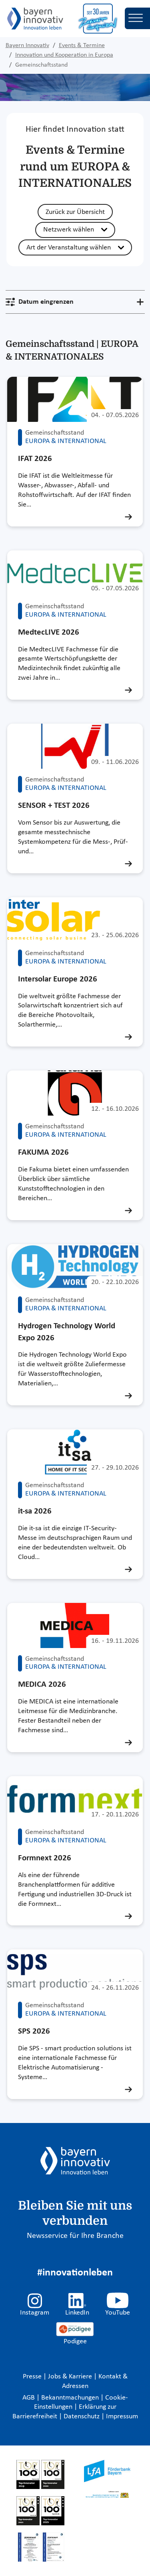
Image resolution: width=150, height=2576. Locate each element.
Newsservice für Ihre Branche (75, 2236)
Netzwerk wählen (68, 229)
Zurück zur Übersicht (75, 212)
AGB (29, 2398)
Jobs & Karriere (71, 2376)
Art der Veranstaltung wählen (68, 247)
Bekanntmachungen (70, 2398)
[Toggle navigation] (137, 18)
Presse (33, 2376)
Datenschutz (82, 2416)
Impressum (122, 2416)
